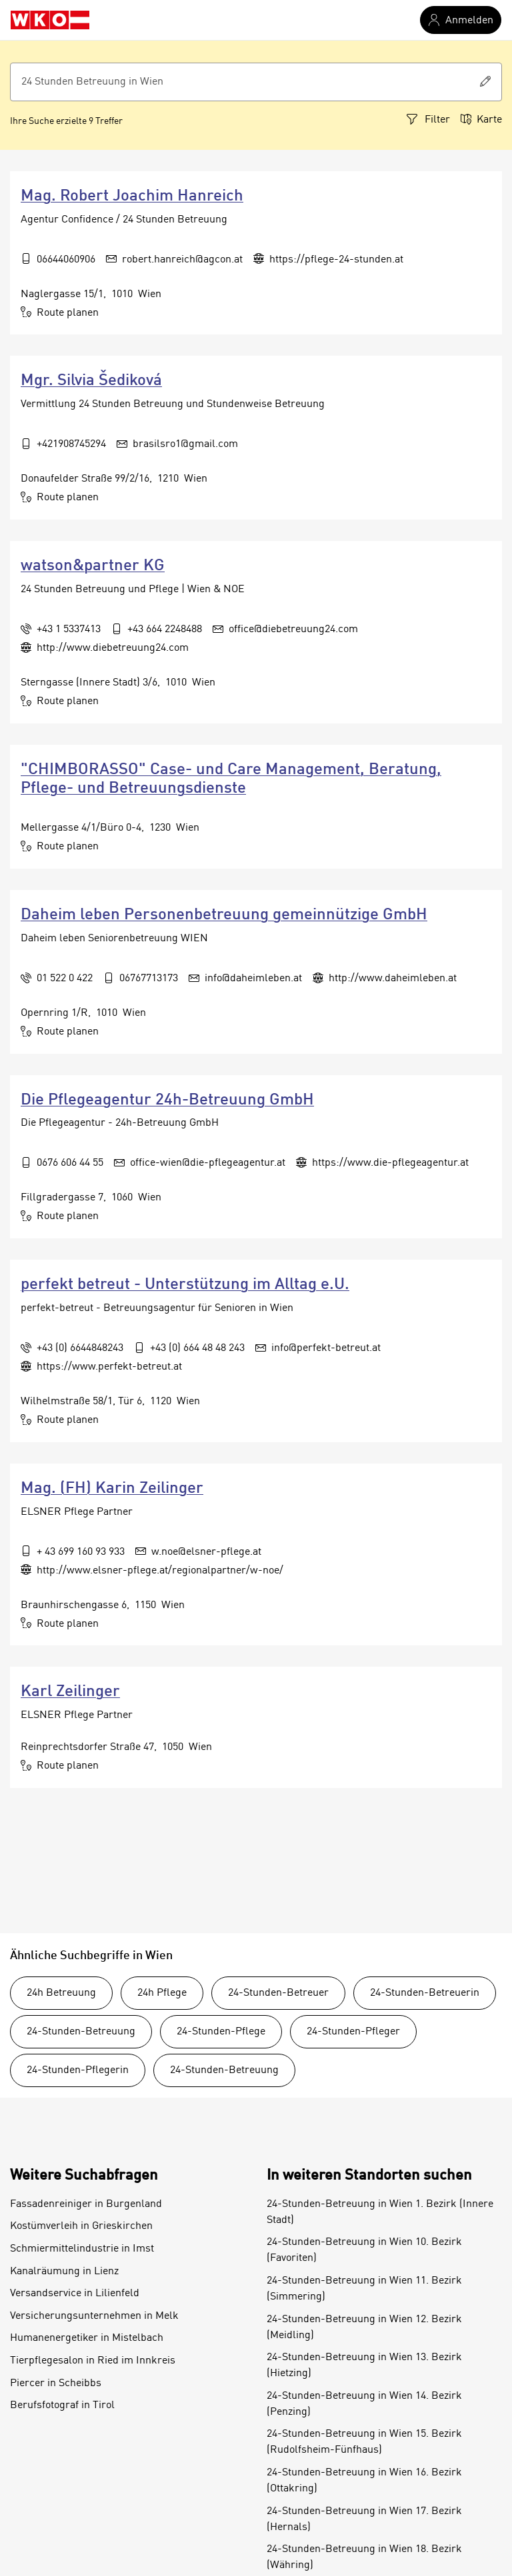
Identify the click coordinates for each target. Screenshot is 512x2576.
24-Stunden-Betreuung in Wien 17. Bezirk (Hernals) (364, 2519)
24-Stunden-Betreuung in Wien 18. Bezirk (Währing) (364, 2557)
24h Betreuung (61, 1993)
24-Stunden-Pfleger (353, 2031)
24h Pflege (162, 1993)
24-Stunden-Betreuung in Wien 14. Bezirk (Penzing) (364, 2404)
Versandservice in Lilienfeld (74, 2293)
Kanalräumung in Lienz (64, 2271)
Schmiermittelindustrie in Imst (82, 2249)
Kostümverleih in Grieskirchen (81, 2226)
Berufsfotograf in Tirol (62, 2405)
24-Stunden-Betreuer (278, 1993)
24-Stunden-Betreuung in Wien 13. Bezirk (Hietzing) (364, 2365)
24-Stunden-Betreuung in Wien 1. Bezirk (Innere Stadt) (380, 2212)
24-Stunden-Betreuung (81, 2031)
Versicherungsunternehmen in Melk (94, 2316)
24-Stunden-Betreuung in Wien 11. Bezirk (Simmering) (364, 2289)
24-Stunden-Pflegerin (78, 2070)
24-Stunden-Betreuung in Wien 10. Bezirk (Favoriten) (364, 2250)
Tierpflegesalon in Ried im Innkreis (92, 2361)
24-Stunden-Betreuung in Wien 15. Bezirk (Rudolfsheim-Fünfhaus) (364, 2442)
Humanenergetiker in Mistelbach (86, 2338)
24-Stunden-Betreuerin (424, 1993)
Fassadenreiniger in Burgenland (86, 2204)
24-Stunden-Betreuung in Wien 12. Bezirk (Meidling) (364, 2327)
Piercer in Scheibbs (55, 2383)
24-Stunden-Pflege (221, 2031)
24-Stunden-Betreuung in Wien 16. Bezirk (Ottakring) (364, 2480)
